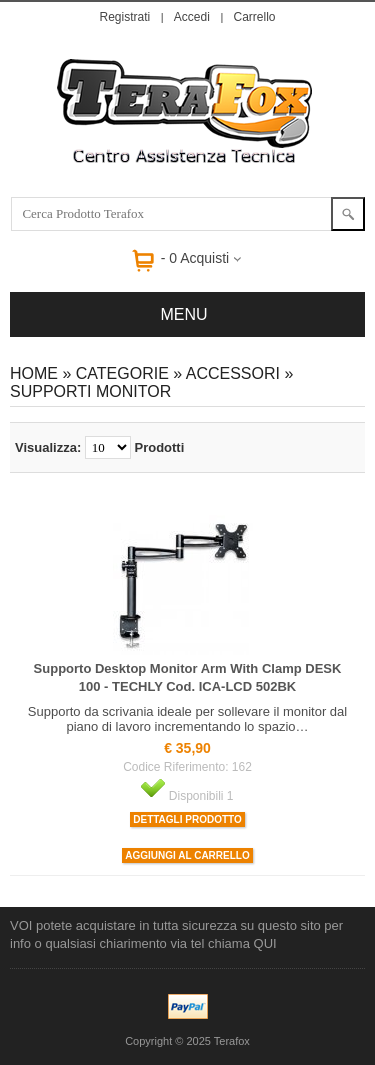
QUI (265, 943)
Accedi (192, 17)
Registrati (125, 17)
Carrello (254, 17)
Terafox (232, 1041)
